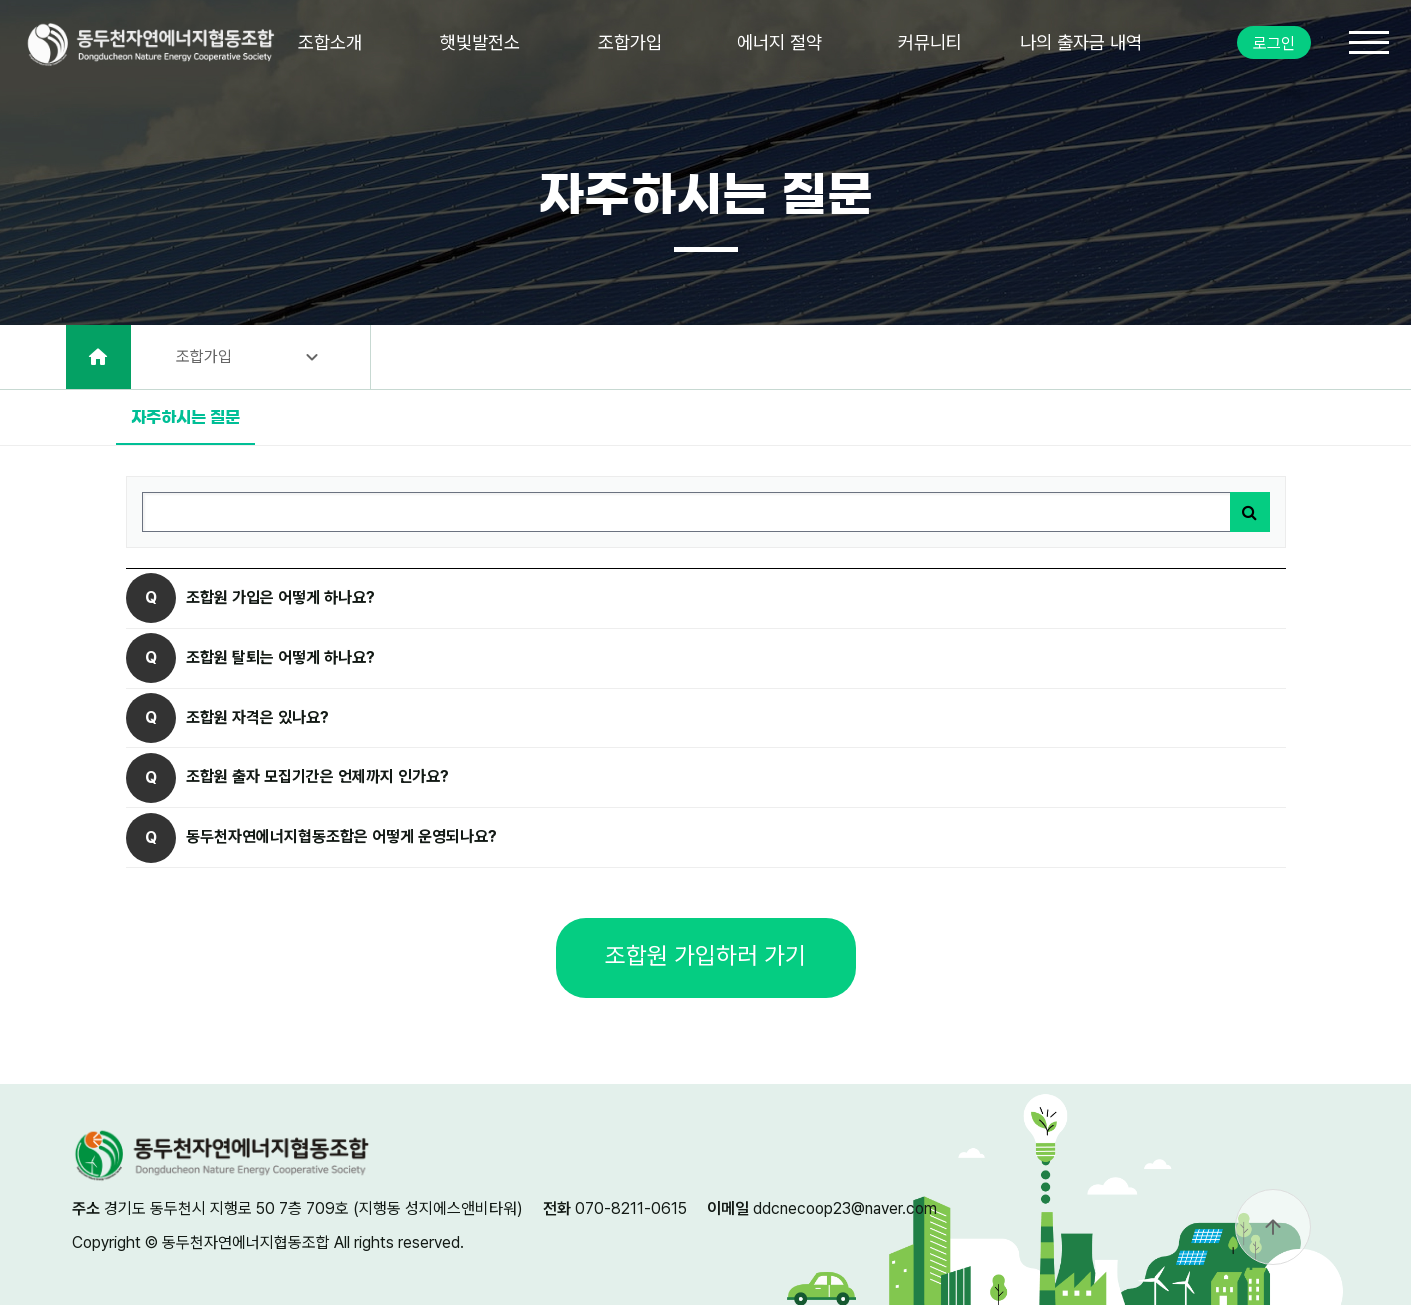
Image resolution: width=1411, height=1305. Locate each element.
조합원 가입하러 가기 (705, 955)
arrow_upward (1273, 1227)
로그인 (1274, 43)
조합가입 (630, 42)
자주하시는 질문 (178, 407)
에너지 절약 (779, 42)
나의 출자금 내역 (1081, 42)
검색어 (127, 477)
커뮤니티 (930, 42)
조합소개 (330, 42)
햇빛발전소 (480, 42)
